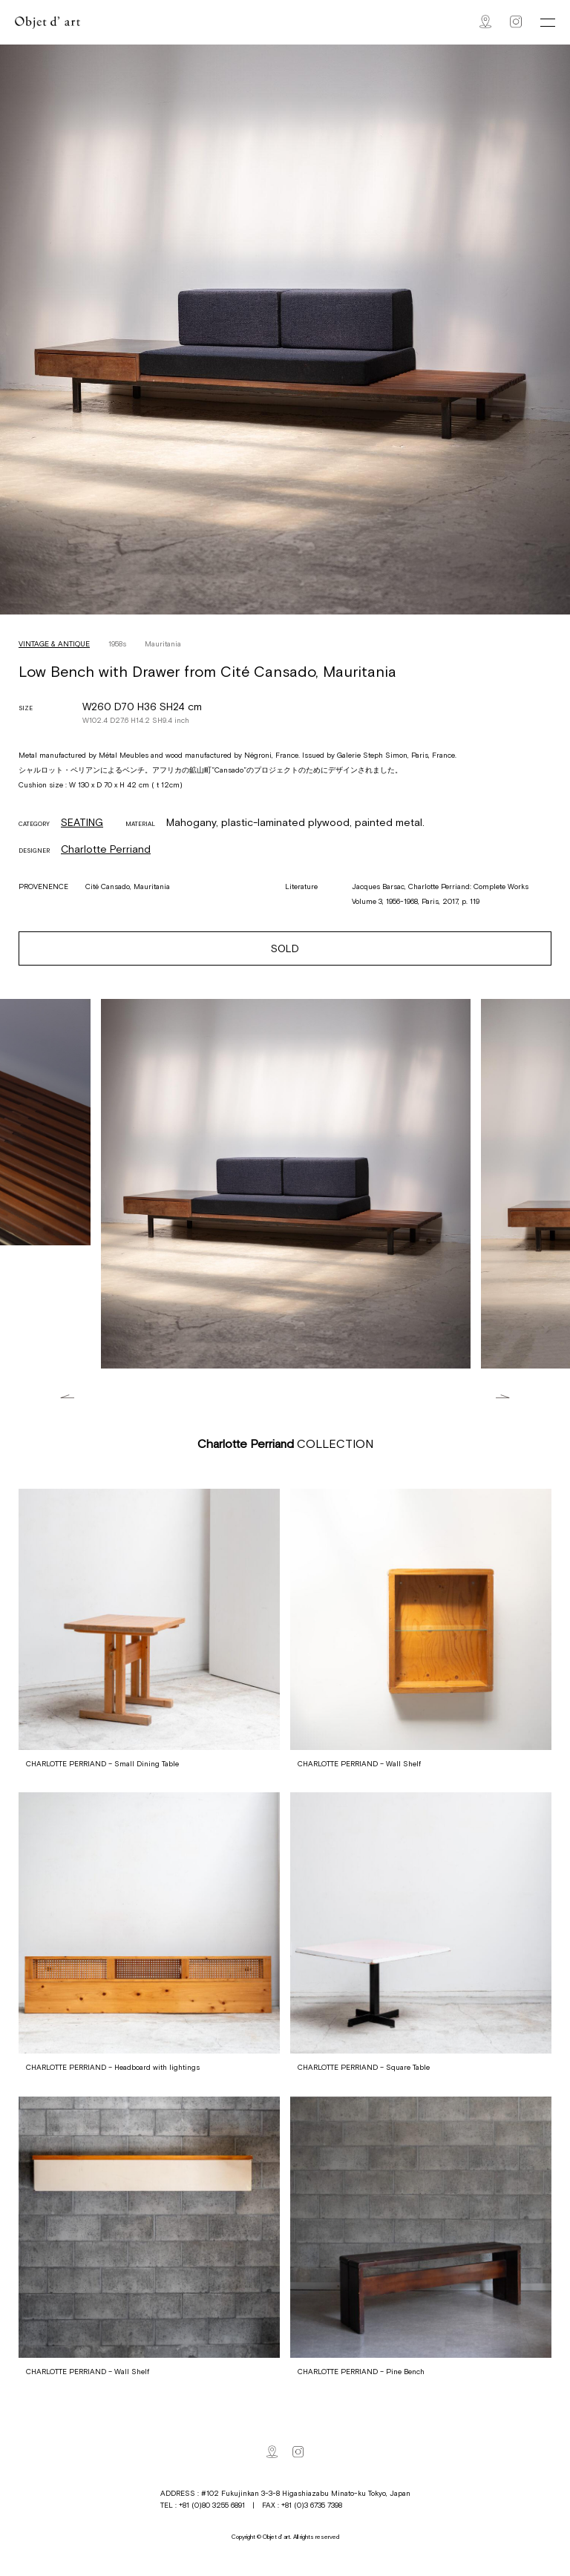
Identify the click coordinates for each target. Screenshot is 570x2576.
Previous (66, 1396)
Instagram (516, 21)
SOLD (285, 948)
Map (485, 21)
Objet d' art (47, 22)
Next (503, 1396)
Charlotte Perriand (106, 849)
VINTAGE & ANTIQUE (54, 644)
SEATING (82, 822)
